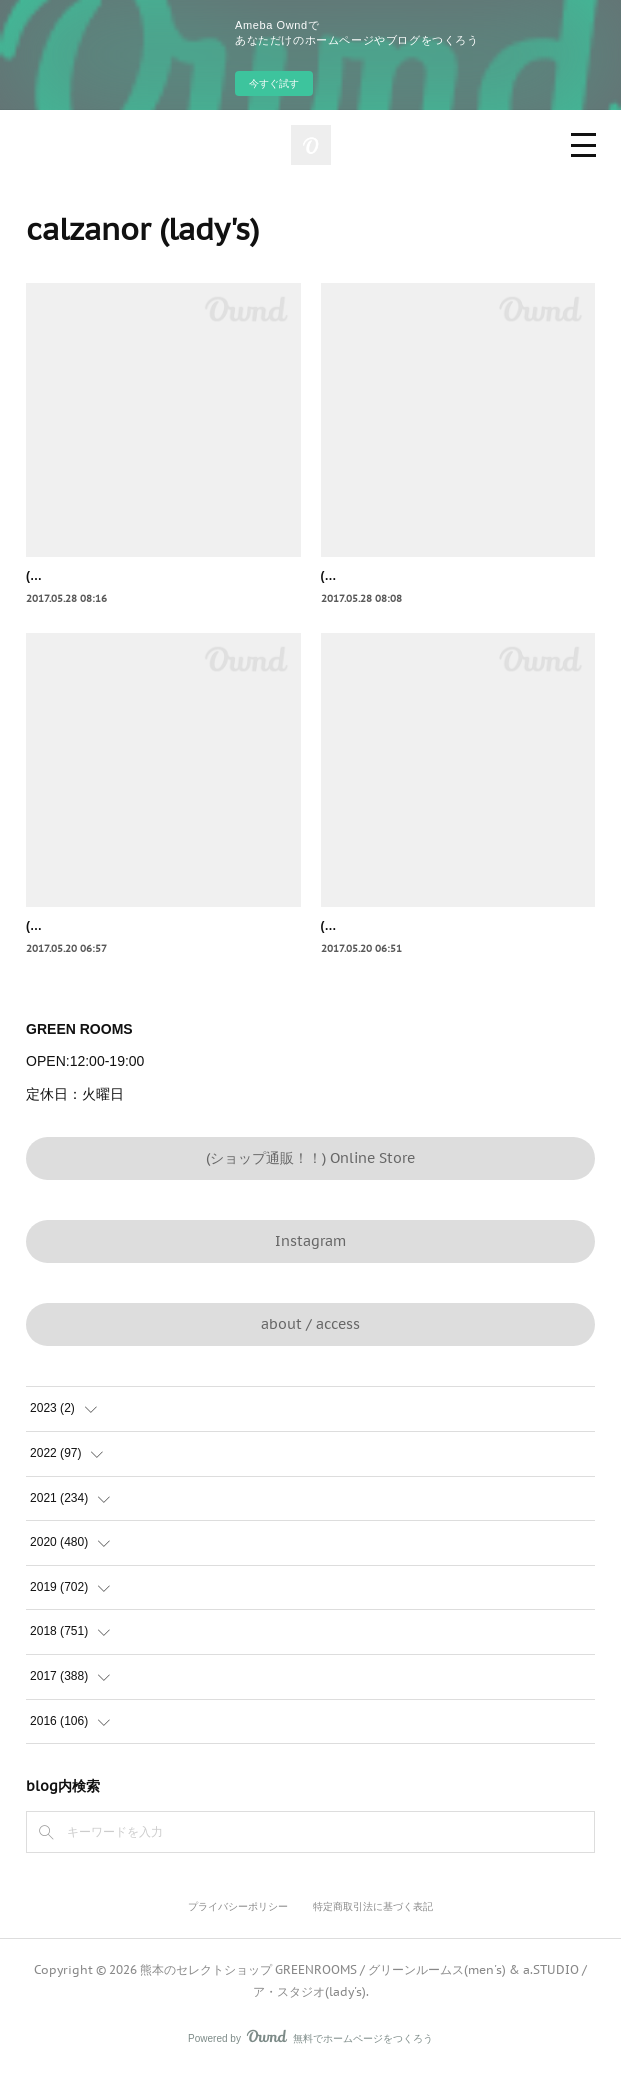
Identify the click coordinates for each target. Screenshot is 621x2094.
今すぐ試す (274, 83)
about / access (310, 1346)
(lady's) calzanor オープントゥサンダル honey (449, 948)
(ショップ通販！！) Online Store (310, 1179)
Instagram (310, 1263)
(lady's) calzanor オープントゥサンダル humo (152, 948)
